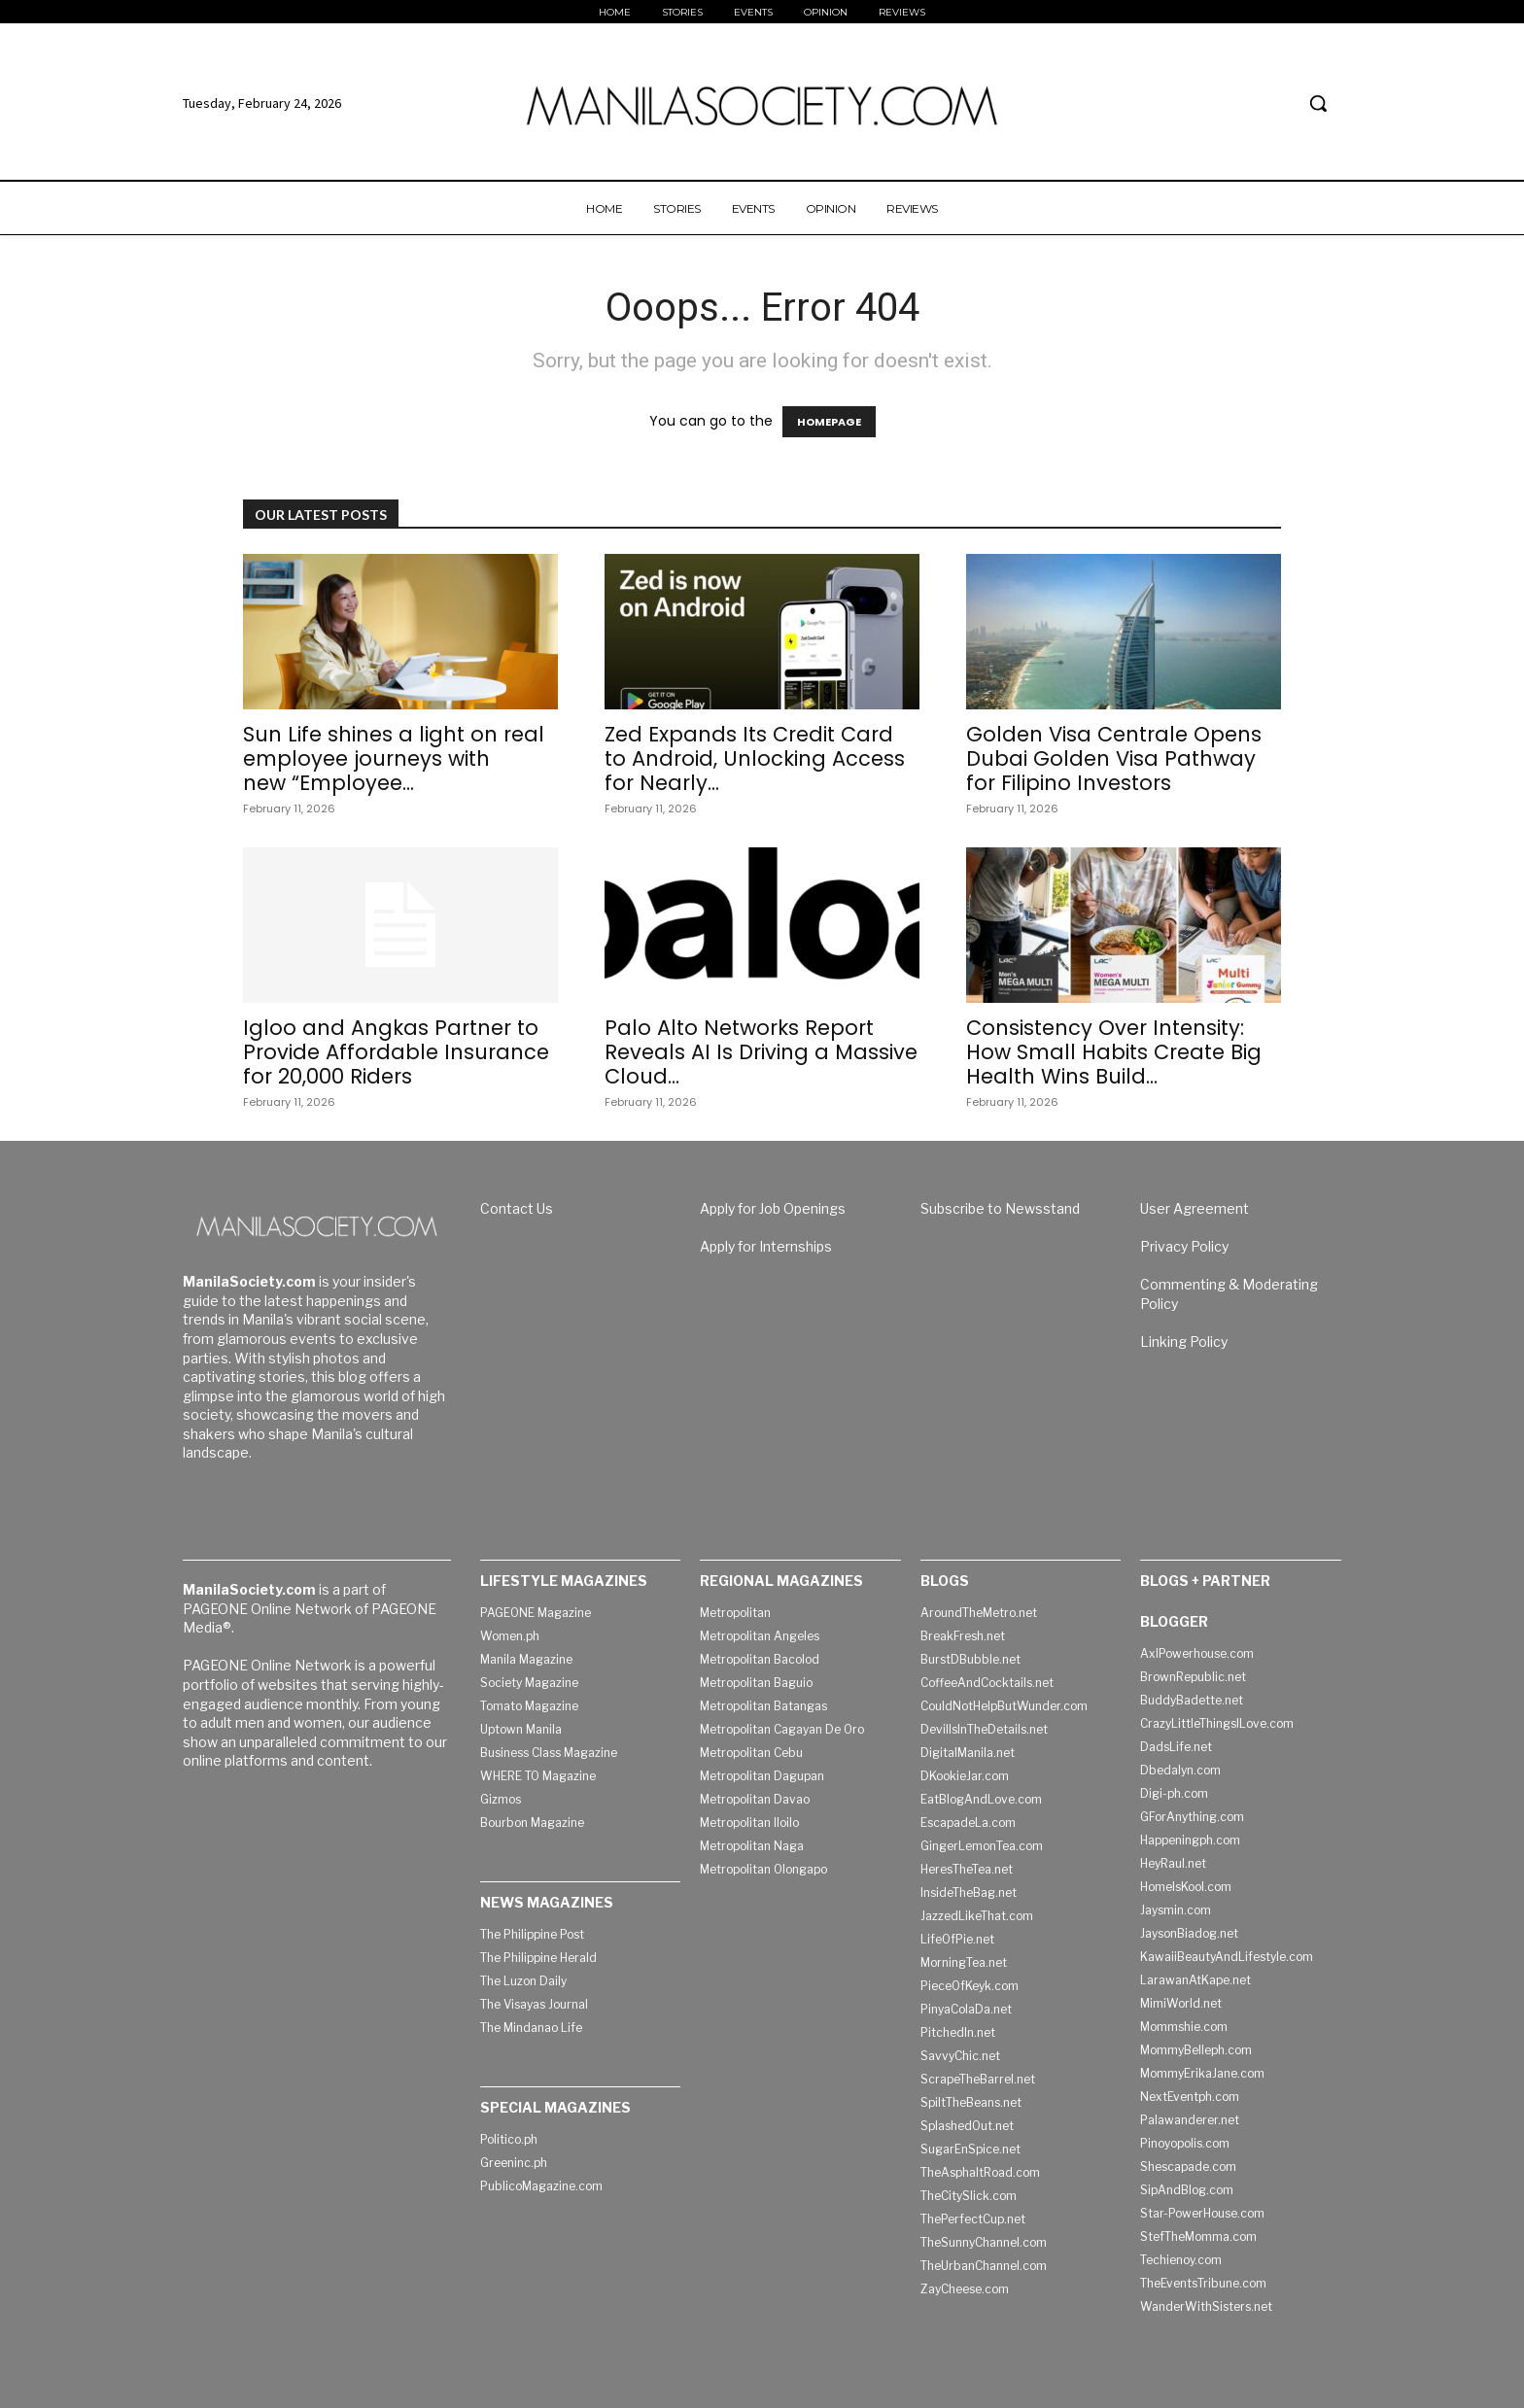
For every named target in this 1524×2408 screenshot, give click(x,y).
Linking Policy (1184, 1341)
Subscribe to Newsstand (1000, 1208)
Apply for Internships (766, 1246)
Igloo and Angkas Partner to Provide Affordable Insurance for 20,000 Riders (396, 1052)
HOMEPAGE (829, 422)
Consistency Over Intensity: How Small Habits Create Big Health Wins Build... (1114, 1052)
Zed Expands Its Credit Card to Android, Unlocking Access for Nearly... (755, 758)
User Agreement (1194, 1208)
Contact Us (516, 1208)
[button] (1318, 103)
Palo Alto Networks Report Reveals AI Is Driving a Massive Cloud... (761, 1052)
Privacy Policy (1184, 1246)
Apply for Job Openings (773, 1208)
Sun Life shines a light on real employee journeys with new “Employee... (393, 758)
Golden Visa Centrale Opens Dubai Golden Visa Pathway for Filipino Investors (1114, 758)
